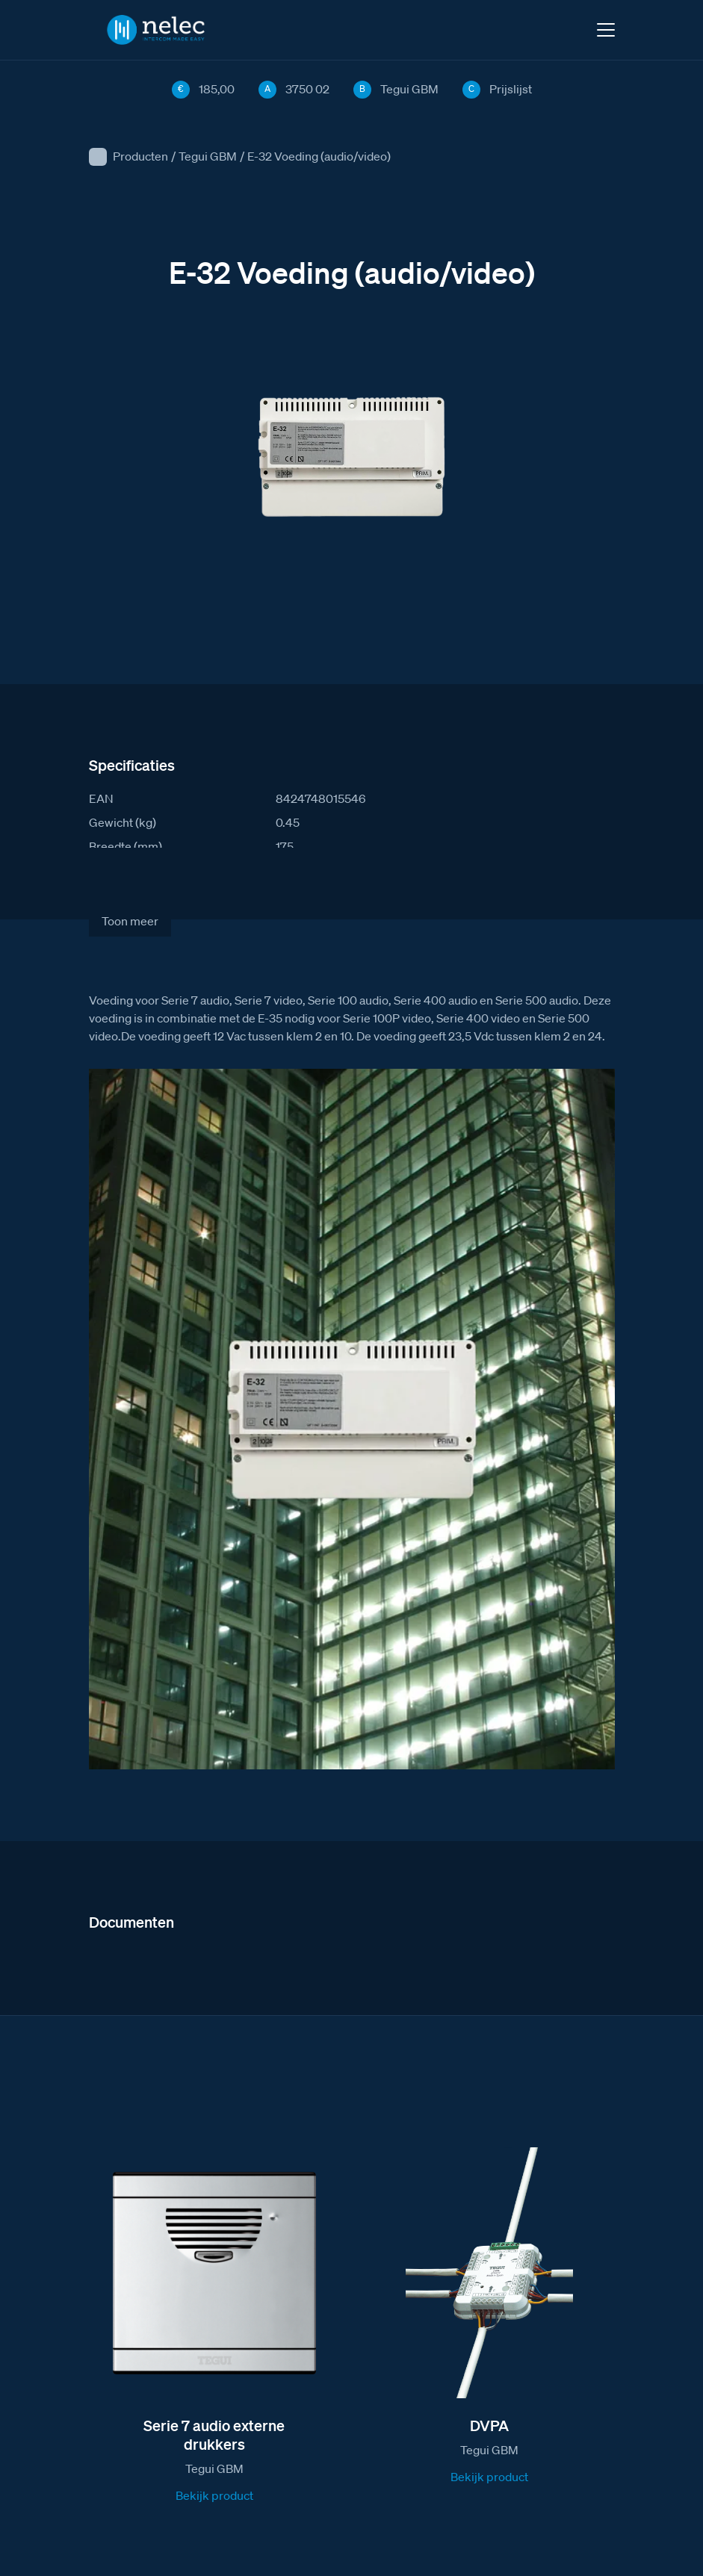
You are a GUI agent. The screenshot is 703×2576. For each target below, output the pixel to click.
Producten (140, 156)
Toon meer (130, 920)
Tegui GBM (208, 156)
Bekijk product (214, 2495)
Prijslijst (510, 88)
